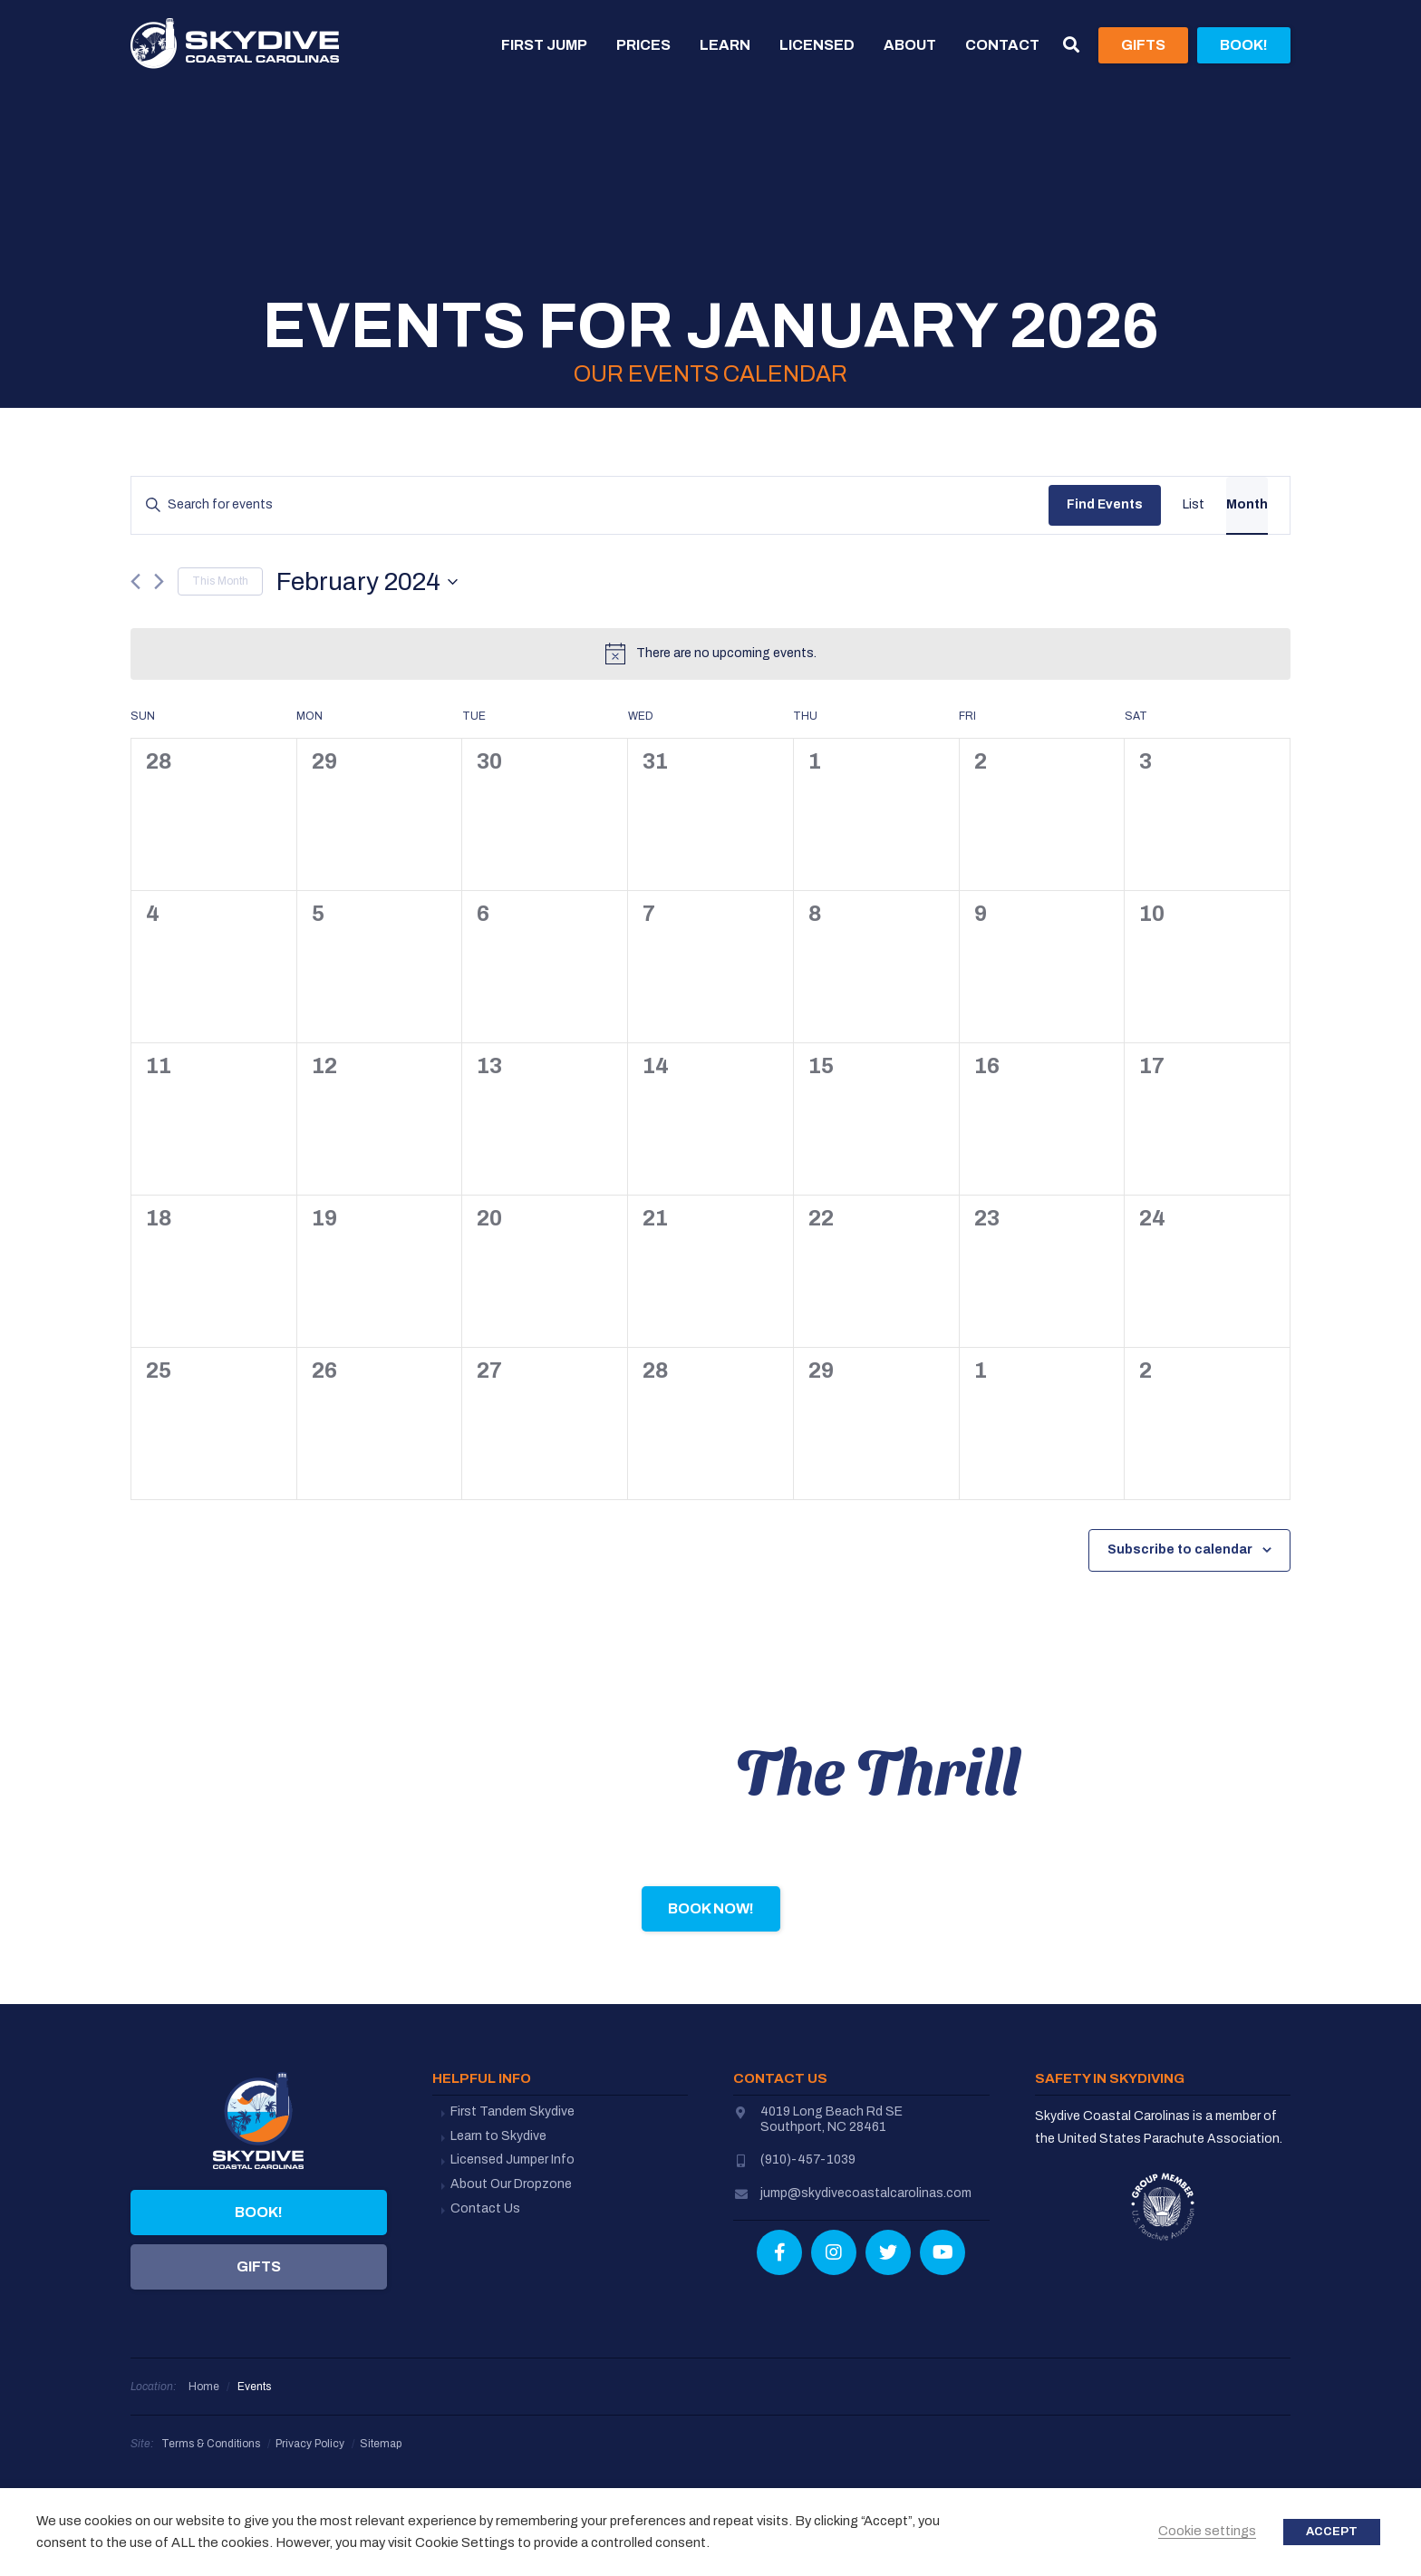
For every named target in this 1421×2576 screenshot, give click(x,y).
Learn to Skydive (498, 2136)
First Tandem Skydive (512, 2111)
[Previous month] (135, 581)
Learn (725, 45)
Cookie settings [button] (1207, 2530)
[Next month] (159, 581)
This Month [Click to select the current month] (220, 581)
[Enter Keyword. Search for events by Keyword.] (590, 505)
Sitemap (380, 2443)
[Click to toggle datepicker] (367, 582)
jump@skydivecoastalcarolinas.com (866, 2193)
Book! (259, 2212)
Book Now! (711, 1908)
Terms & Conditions (210, 2443)
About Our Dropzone (511, 2184)
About (910, 45)
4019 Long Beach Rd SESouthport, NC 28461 (831, 2119)
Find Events (1105, 504)
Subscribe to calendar (1179, 1549)
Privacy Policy (310, 2443)
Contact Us (485, 2208)
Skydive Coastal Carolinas (234, 45)
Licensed (817, 45)
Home (203, 2386)
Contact (1002, 45)
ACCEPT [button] (1332, 2531)
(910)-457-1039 (808, 2159)
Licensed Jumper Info (512, 2159)
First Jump (544, 45)
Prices (643, 45)
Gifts (259, 2266)
